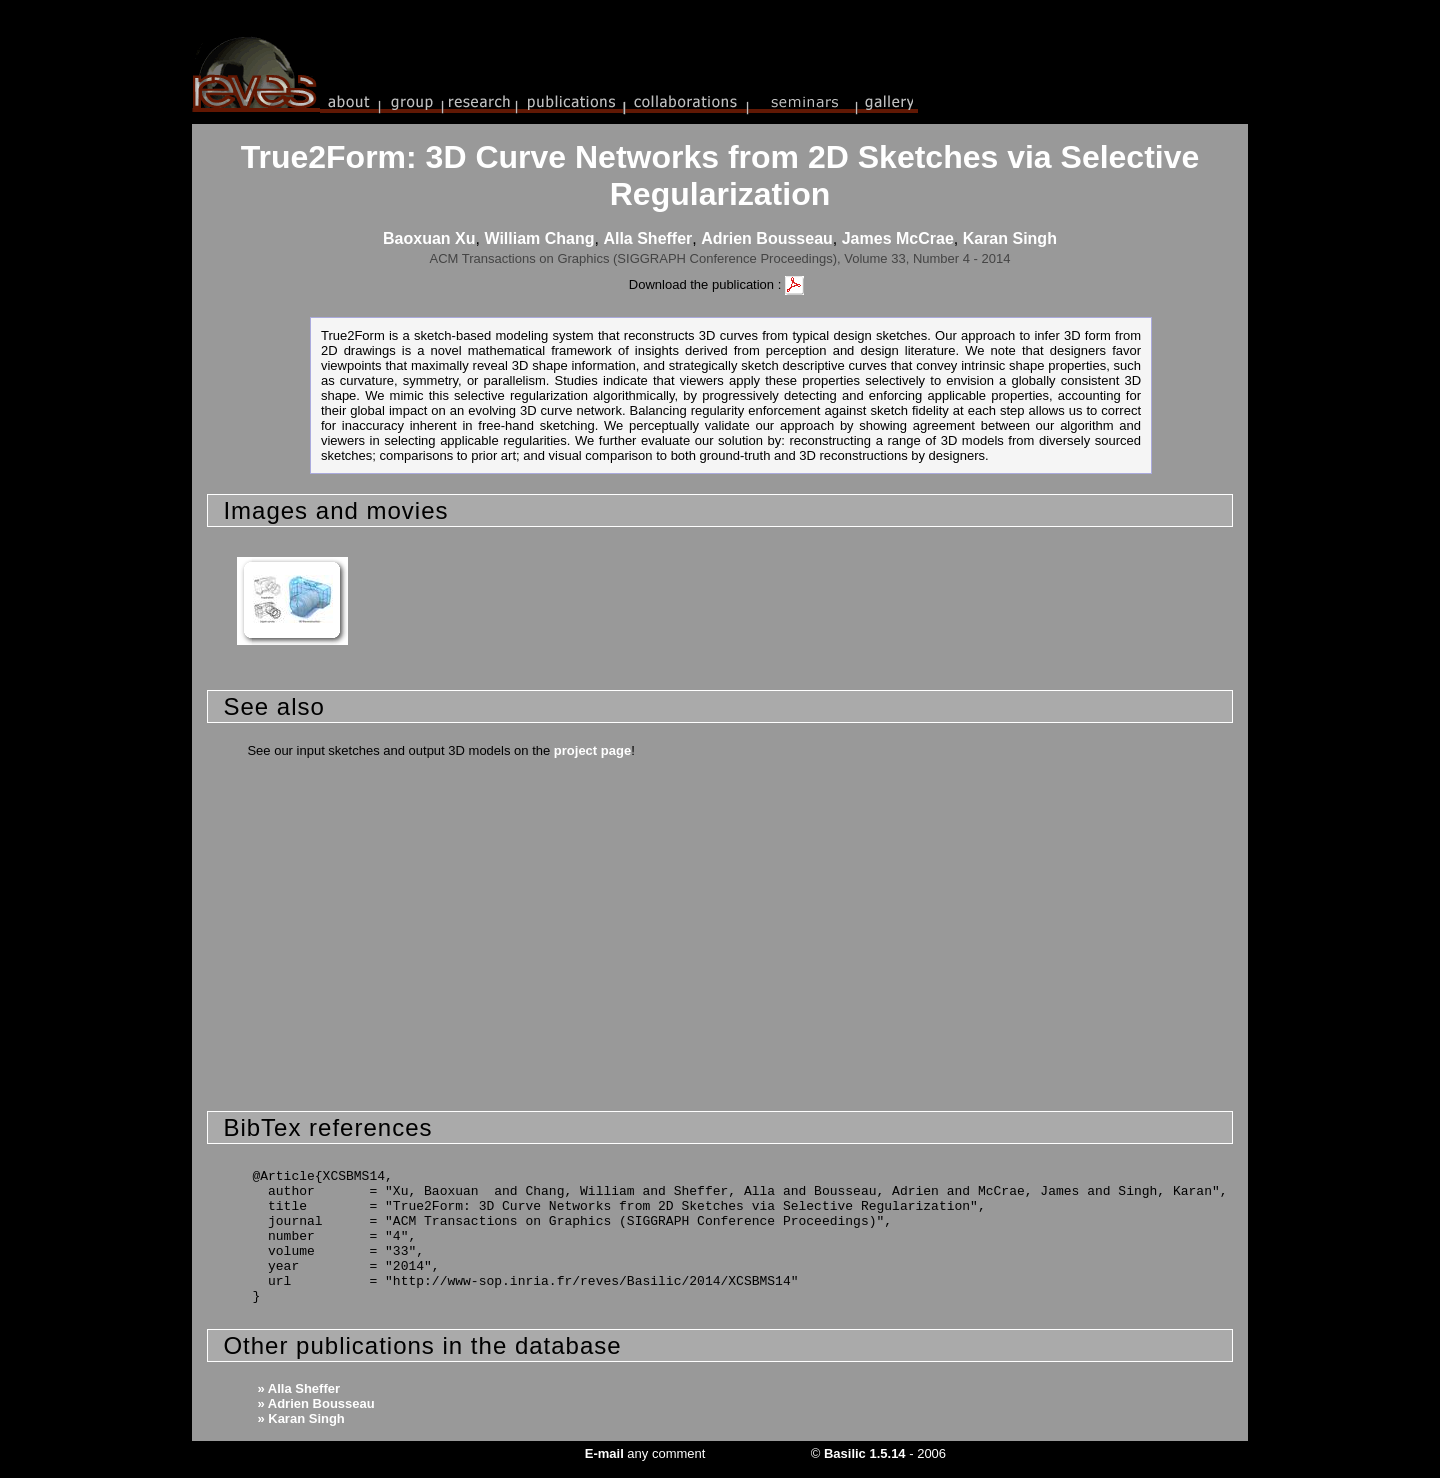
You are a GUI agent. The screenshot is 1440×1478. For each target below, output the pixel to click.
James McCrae (898, 238)
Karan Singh (1010, 238)
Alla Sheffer (647, 238)
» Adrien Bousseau (315, 1403)
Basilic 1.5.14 (865, 1453)
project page (592, 750)
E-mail (604, 1453)
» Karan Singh (300, 1418)
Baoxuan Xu (429, 238)
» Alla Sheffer (298, 1388)
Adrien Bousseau (767, 238)
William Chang (539, 238)
